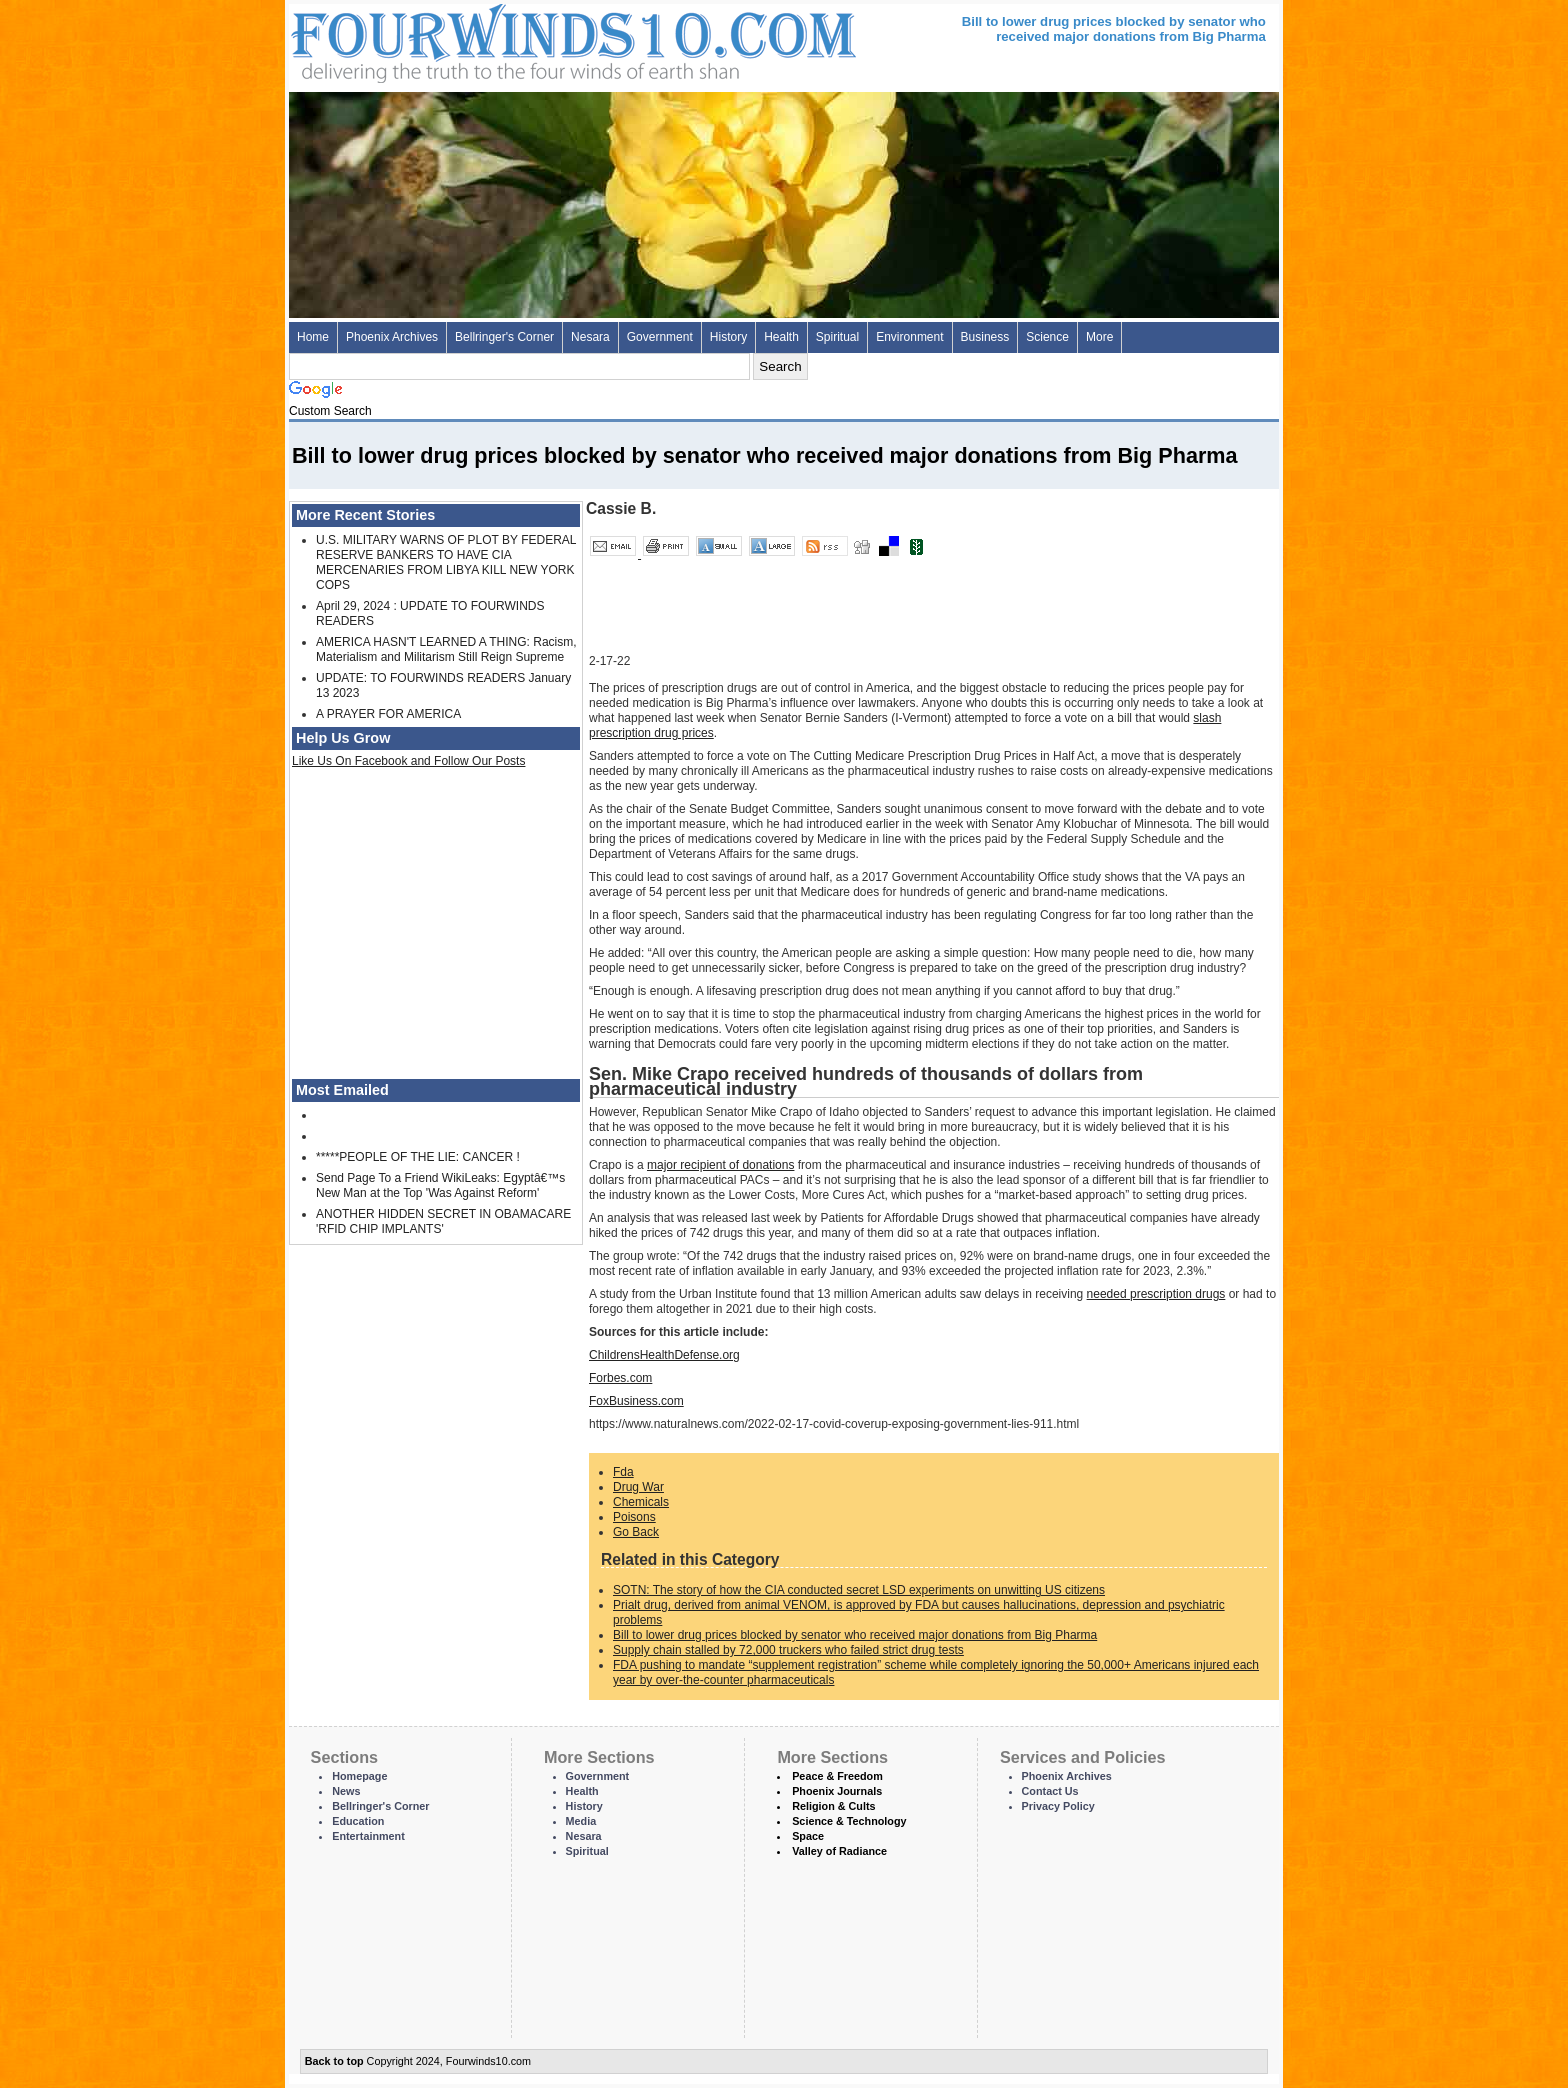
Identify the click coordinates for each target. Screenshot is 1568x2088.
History (728, 337)
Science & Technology (849, 1821)
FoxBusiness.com (636, 1401)
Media (581, 1821)
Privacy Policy (1058, 1806)
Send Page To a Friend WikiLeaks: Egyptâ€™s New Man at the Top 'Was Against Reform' (440, 1185)
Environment (909, 337)
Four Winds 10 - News (489, 39)
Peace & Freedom (837, 1776)
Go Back (636, 1532)
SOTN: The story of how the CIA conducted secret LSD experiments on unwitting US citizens (859, 1590)
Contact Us (1050, 1791)
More (1099, 337)
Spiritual (837, 337)
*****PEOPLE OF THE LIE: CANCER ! (418, 1157)
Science (1047, 337)
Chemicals (641, 1502)
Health (781, 337)
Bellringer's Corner (504, 337)
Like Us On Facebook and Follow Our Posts (408, 761)
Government (660, 337)
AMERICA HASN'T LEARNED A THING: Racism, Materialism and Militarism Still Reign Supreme (446, 649)
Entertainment (368, 1836)
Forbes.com (620, 1378)
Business (985, 337)
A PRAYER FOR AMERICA (388, 714)
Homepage (359, 1776)
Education (358, 1821)
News (346, 1791)
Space (808, 1836)
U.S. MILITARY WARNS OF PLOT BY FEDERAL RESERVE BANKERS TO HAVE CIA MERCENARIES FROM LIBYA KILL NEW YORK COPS (446, 562)
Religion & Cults (833, 1806)
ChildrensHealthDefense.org (664, 1355)
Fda (623, 1472)
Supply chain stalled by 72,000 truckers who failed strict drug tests (788, 1650)
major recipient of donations (720, 1165)
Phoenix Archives (392, 337)
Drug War (638, 1487)
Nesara (590, 337)
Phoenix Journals (837, 1791)
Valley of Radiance (839, 1851)
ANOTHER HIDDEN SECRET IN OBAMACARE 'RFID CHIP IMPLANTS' (443, 1221)
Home (313, 337)
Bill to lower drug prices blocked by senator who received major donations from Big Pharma (855, 1635)
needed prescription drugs (1156, 1294)
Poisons (634, 1517)
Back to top (334, 2061)
